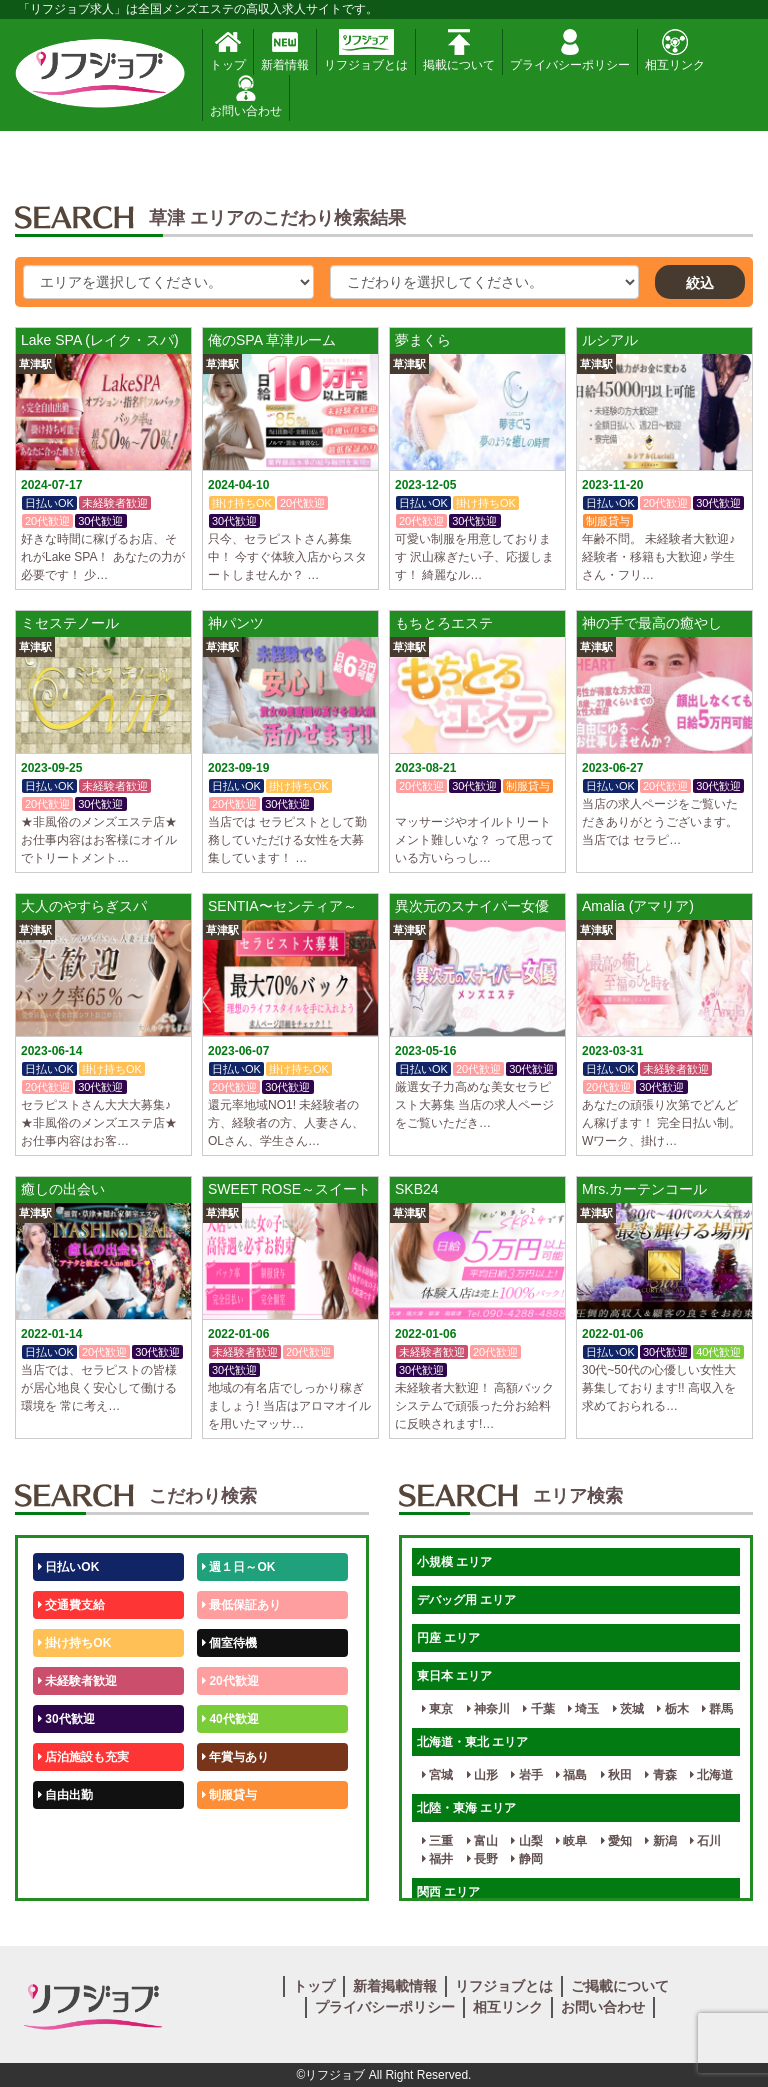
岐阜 (571, 1841)
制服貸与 (229, 1795)
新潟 (660, 1841)
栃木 (672, 1709)
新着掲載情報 (395, 1986)
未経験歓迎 (235, 1833)
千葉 (538, 1709)
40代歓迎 (230, 1719)
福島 (571, 1775)
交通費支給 (71, 1605)
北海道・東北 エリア (472, 1742)
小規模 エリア (454, 1562)
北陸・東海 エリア (466, 1808)
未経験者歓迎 (77, 1681)
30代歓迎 (66, 1719)
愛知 (616, 1841)
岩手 (526, 1775)
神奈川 (488, 1709)
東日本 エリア (454, 1676)
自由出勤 (65, 1795)
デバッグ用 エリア (466, 1600)
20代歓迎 (230, 1681)
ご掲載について (620, 1986)
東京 (437, 1709)
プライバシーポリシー (570, 50)
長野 (482, 1859)
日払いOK (68, 1567)
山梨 (526, 1841)
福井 (437, 1859)
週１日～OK (238, 1567)
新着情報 (285, 50)
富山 (482, 1841)
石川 (705, 1841)
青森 (660, 1775)
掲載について (459, 50)
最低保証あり (241, 1605)
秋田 (616, 1775)
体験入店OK (74, 1871)
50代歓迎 (66, 1833)
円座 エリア (448, 1638)
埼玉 (583, 1709)
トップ (228, 50)
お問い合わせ (246, 96)
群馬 (717, 1709)
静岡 (526, 1859)
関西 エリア (448, 1892)
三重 (437, 1841)
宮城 (437, 1775)
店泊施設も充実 (83, 1757)
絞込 (700, 283)
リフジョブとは (366, 50)
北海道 (711, 1775)
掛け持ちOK (74, 1643)
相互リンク (675, 50)
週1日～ (227, 1871)
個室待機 (229, 1643)
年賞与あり (235, 1757)
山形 (482, 1775)
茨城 (628, 1709)
